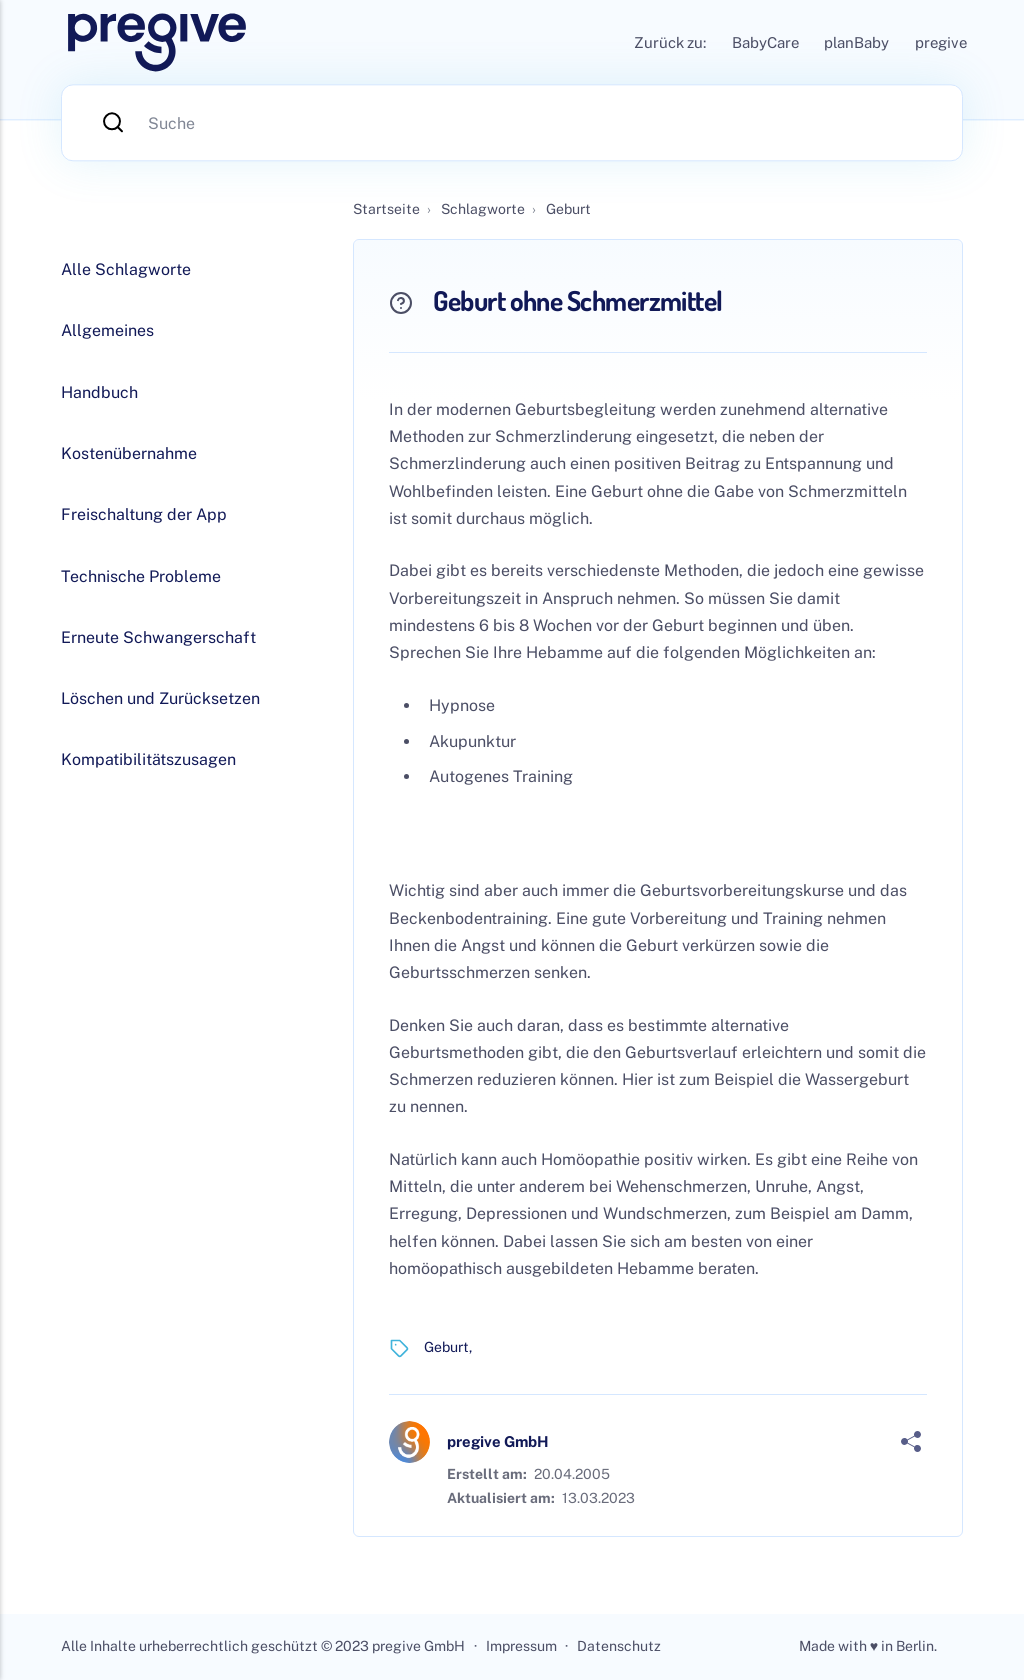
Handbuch (99, 392)
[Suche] (511, 122)
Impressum (521, 1646)
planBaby (856, 42)
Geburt (446, 1347)
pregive (941, 42)
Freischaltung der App (144, 514)
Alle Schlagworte (126, 269)
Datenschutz (619, 1646)
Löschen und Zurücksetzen (160, 698)
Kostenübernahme (129, 453)
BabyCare (765, 42)
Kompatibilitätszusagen (148, 759)
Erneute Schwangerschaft (158, 637)
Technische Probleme (141, 576)
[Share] (911, 1442)
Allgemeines (107, 330)
